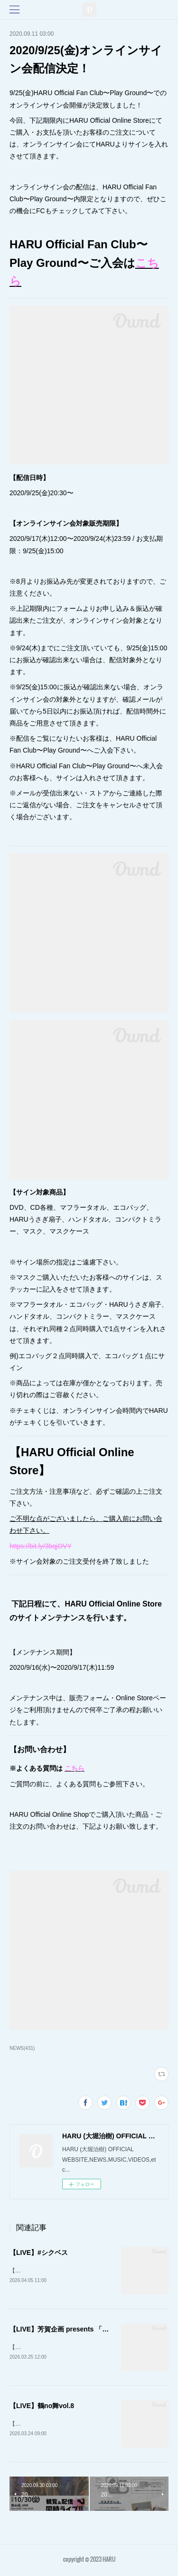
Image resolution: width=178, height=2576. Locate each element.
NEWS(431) (22, 2048)
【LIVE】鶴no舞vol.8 (41, 2407)
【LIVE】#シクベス (38, 2252)
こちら (74, 1768)
